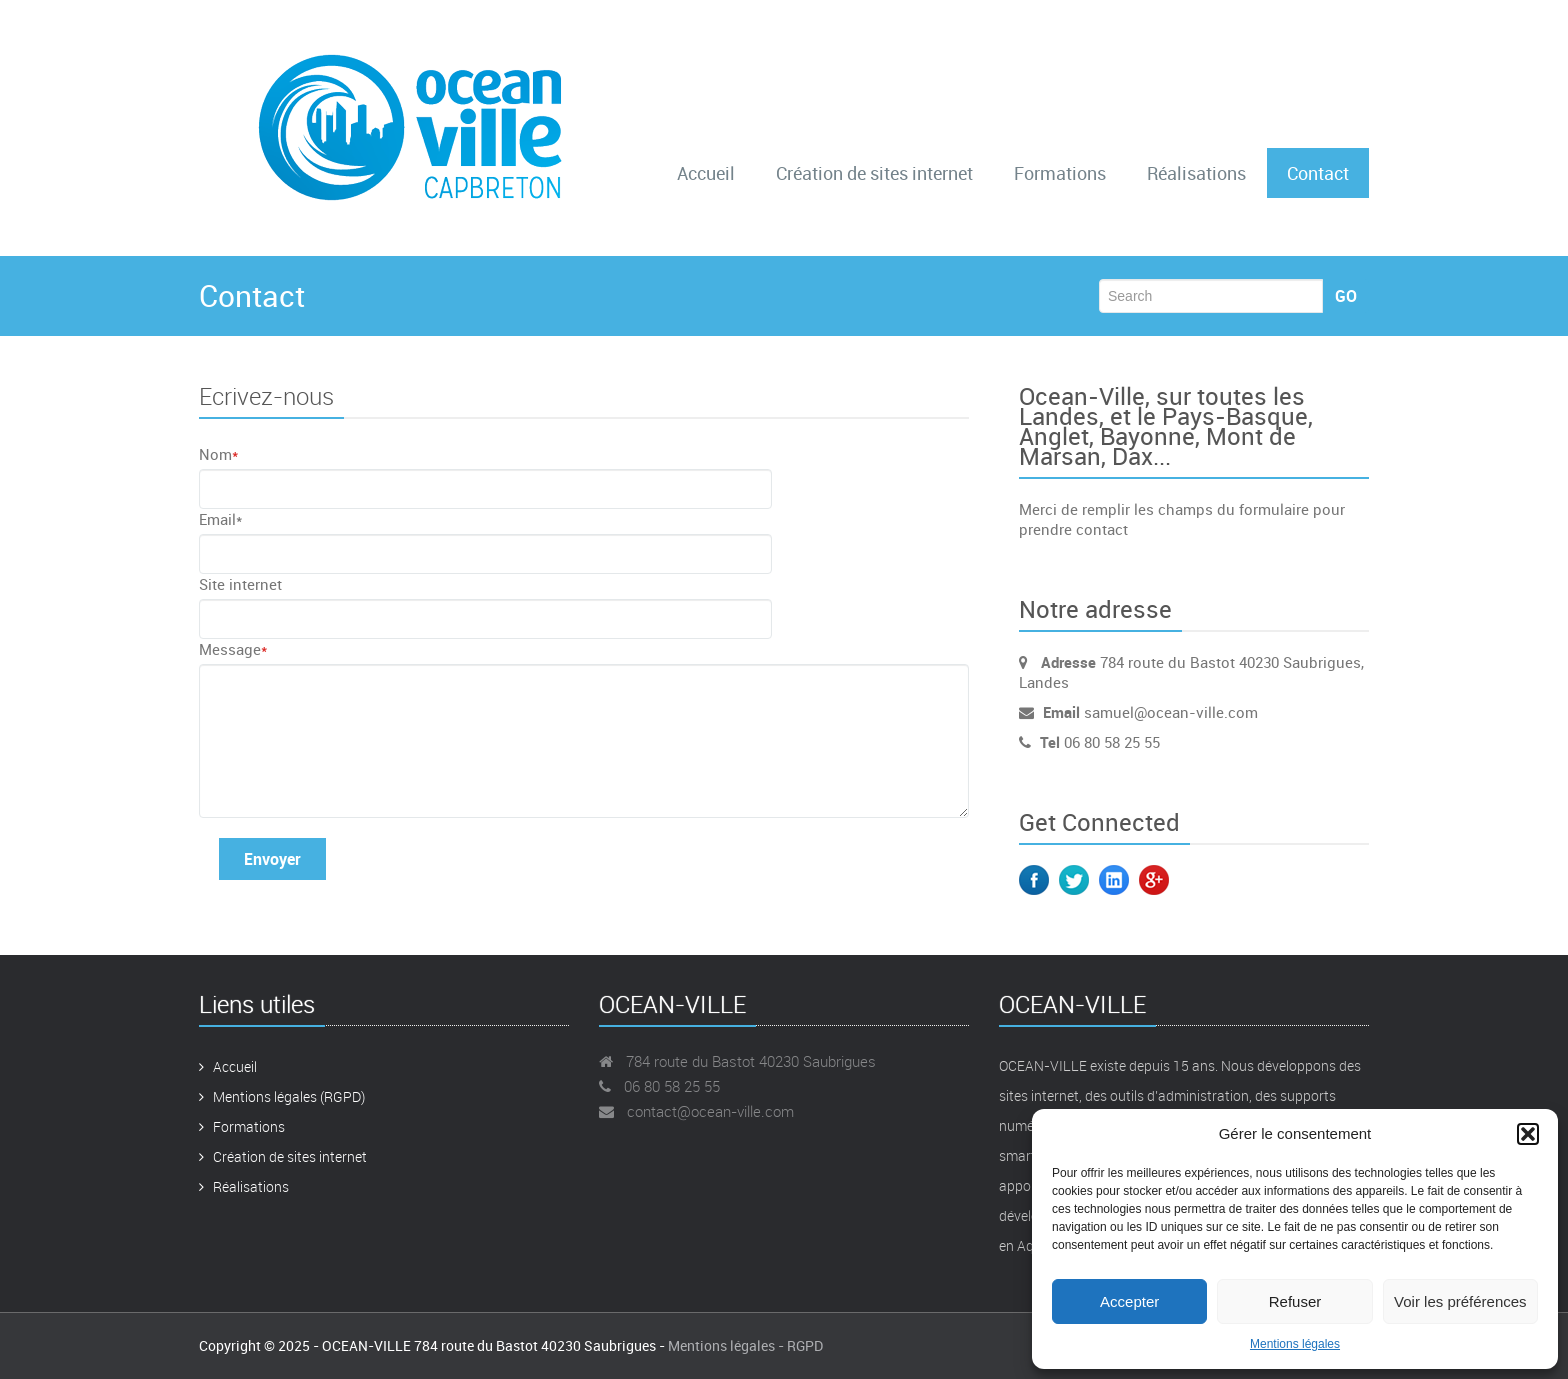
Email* (220, 519)
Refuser (1295, 1301)
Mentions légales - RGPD (745, 1345)
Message (233, 649)
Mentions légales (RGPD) (282, 1096)
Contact (1318, 173)
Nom (218, 454)
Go (1346, 296)
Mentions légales (1295, 1344)
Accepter (1129, 1301)
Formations (1060, 173)
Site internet (240, 584)
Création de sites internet (874, 173)
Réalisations (1196, 173)
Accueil (706, 173)
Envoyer (272, 859)
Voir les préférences (1460, 1301)
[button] (1528, 1134)
